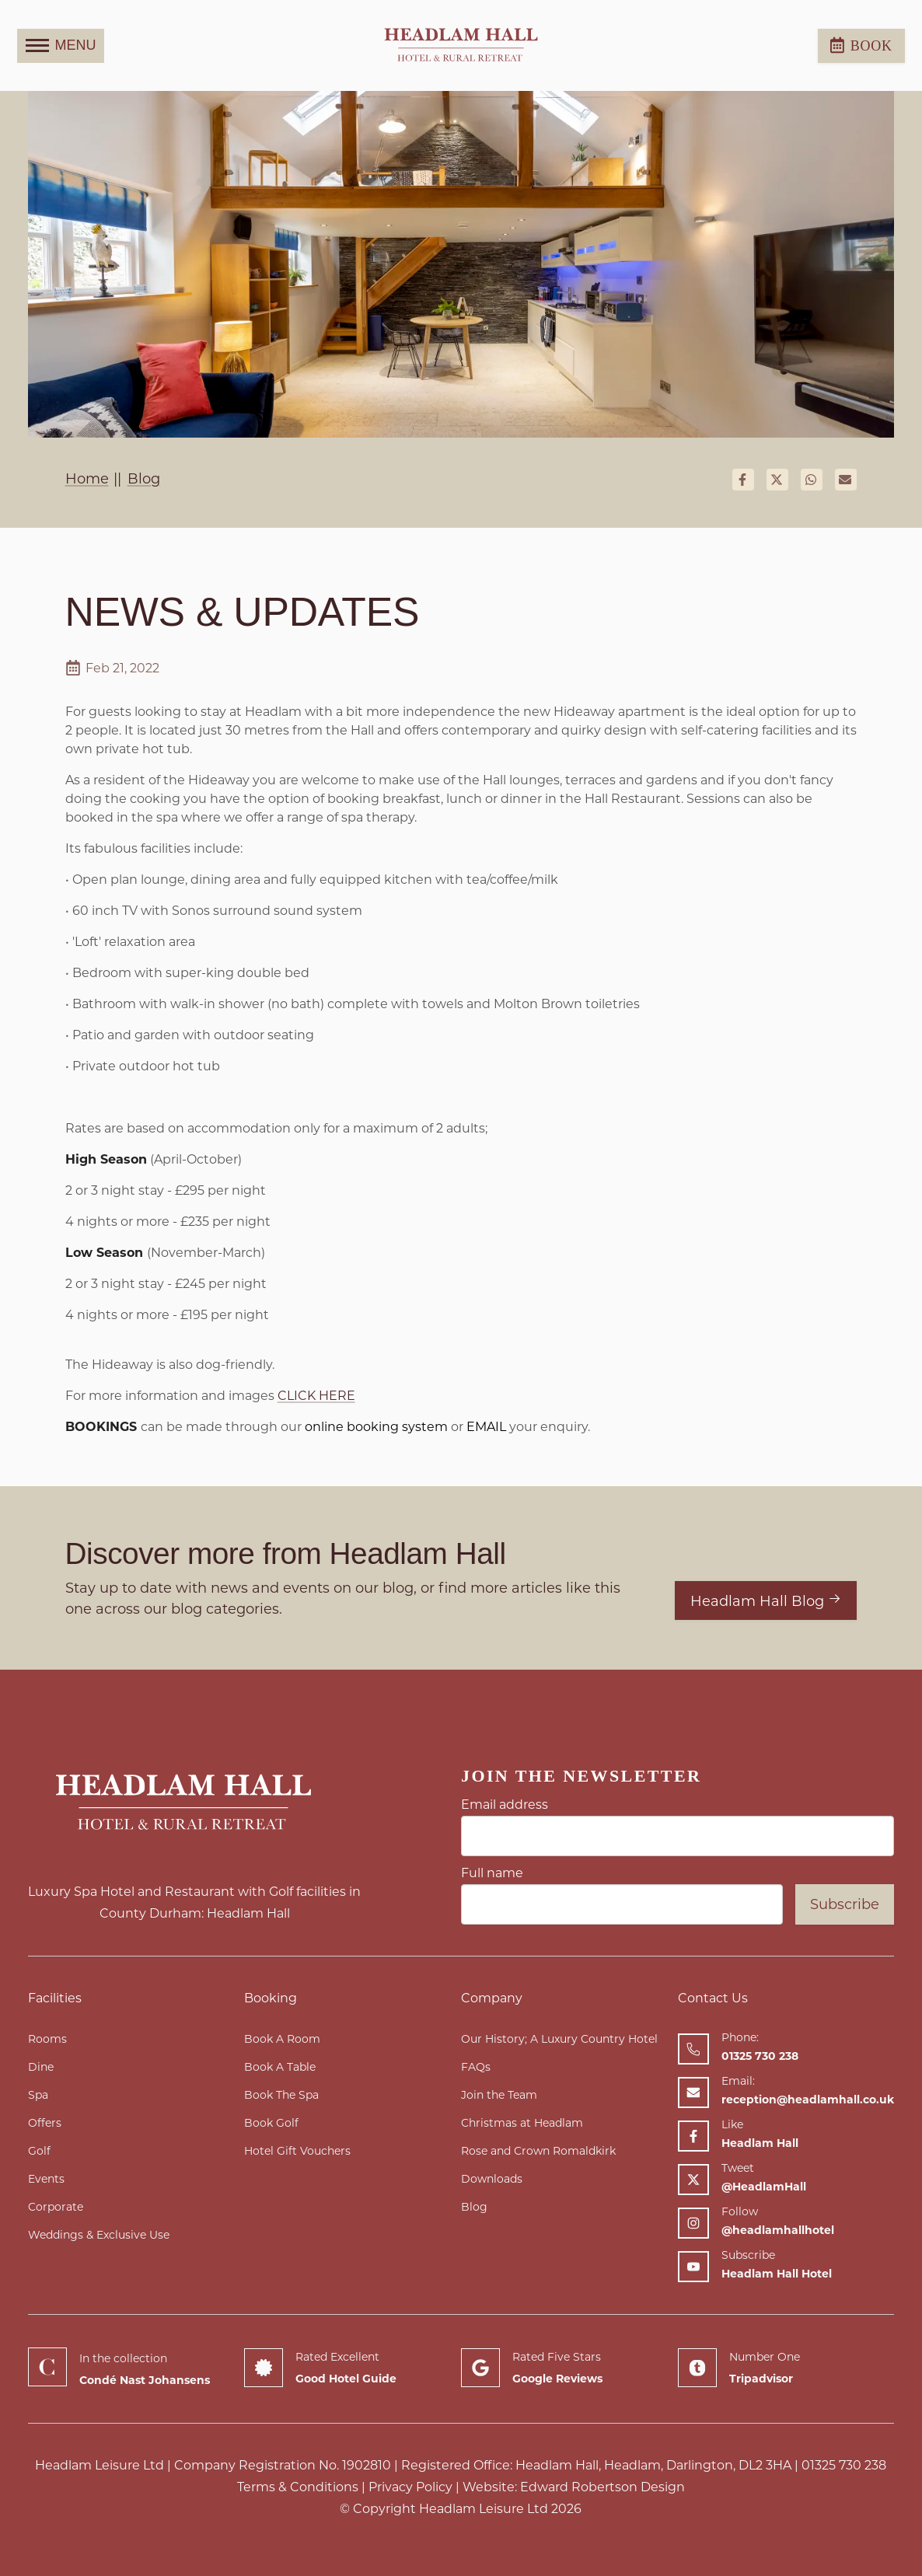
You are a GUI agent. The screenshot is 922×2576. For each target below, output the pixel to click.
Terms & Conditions (297, 2487)
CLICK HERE (316, 1395)
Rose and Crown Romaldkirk (538, 2151)
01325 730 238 (844, 2465)
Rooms (47, 2039)
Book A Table (280, 2067)
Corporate (55, 2207)
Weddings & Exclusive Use (98, 2235)
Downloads (491, 2179)
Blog (474, 2207)
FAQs (476, 2067)
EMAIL (486, 1426)
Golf (39, 2151)
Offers (44, 2123)
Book (861, 45)
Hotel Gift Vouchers (297, 2151)
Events (46, 2179)
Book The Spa (281, 2095)
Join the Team (499, 2095)
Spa (38, 2095)
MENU (61, 46)
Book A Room (282, 2039)
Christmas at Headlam (522, 2123)
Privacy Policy (410, 2487)
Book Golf (271, 2123)
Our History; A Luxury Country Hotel (559, 2039)
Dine (41, 2067)
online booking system (375, 1426)
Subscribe (844, 1904)
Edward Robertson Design (602, 2487)
